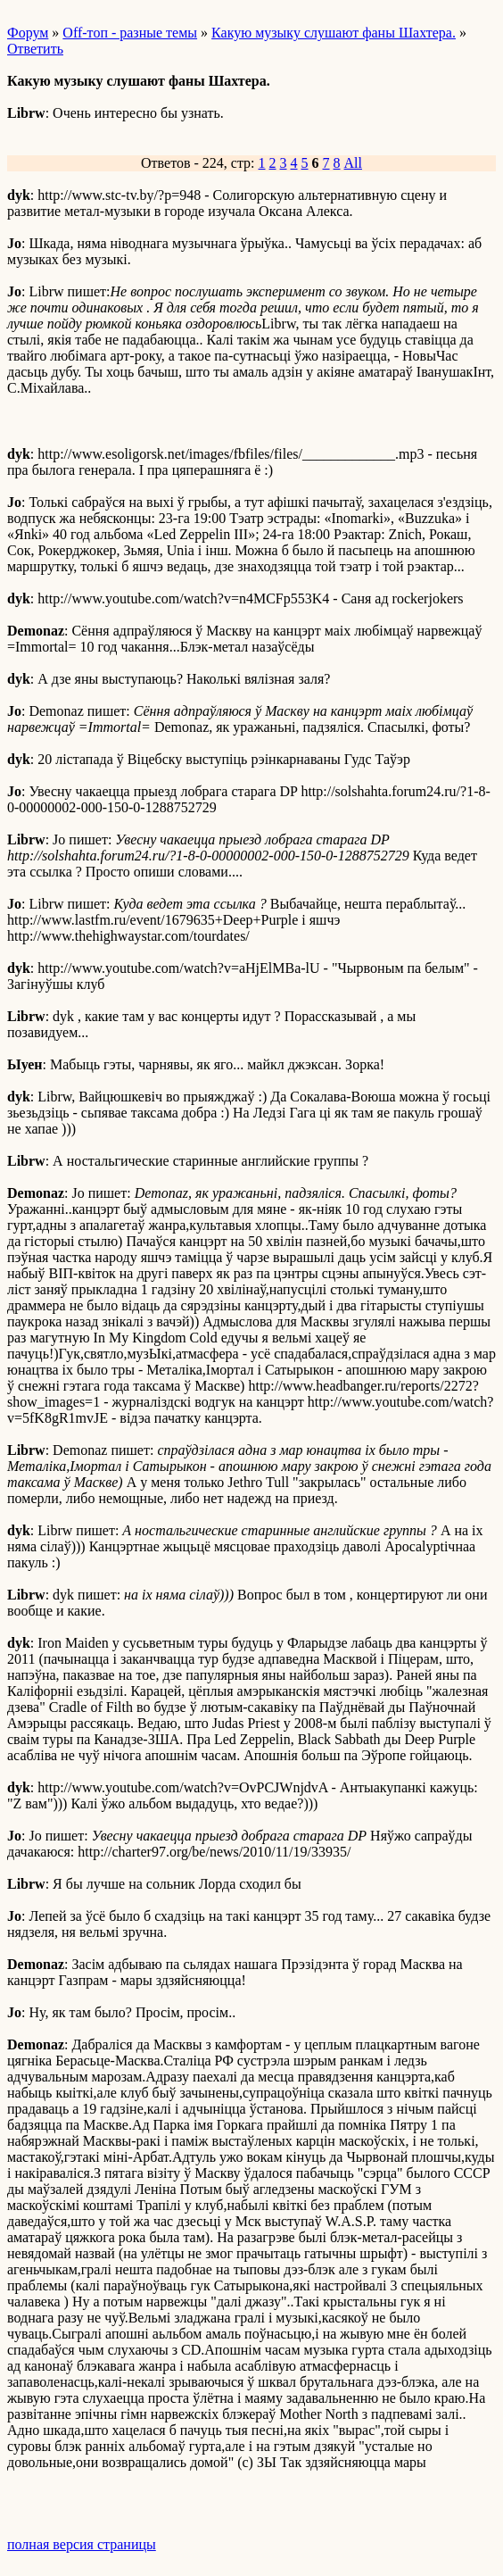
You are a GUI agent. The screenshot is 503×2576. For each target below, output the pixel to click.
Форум (27, 32)
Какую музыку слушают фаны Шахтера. (333, 32)
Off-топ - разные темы (129, 32)
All (353, 162)
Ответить (35, 48)
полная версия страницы (81, 2544)
